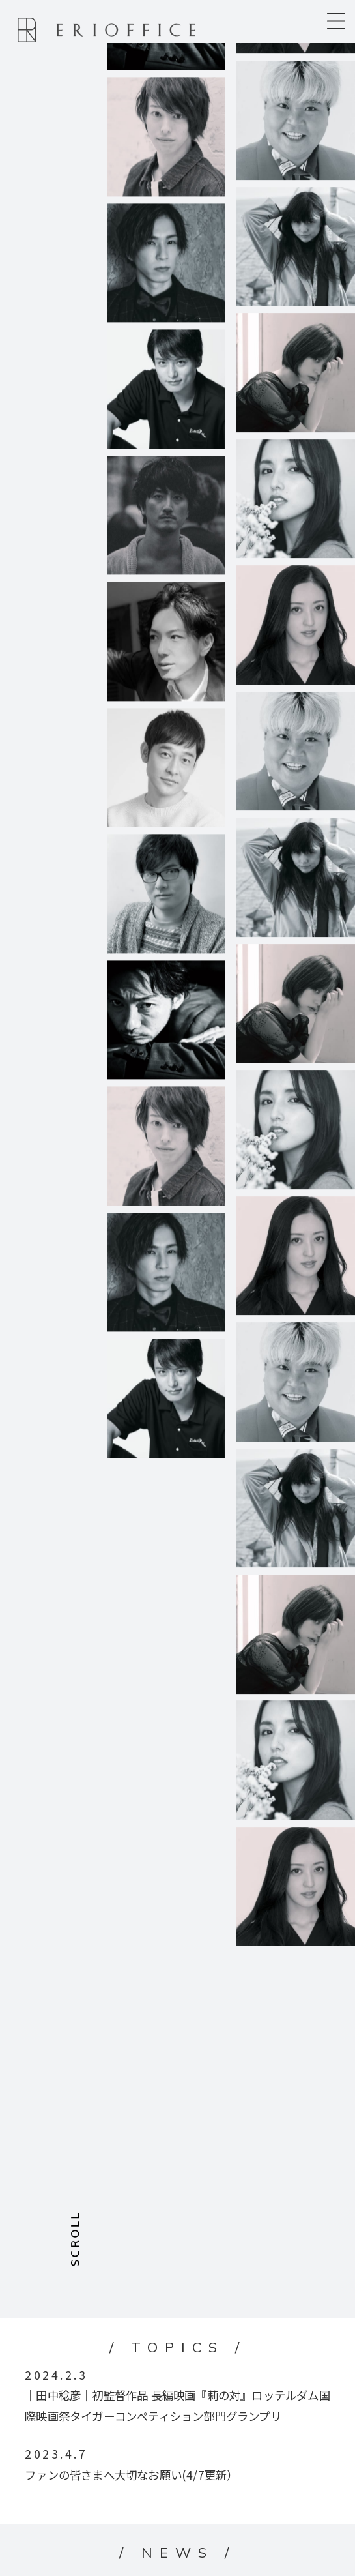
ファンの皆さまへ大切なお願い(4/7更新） (131, 2474)
